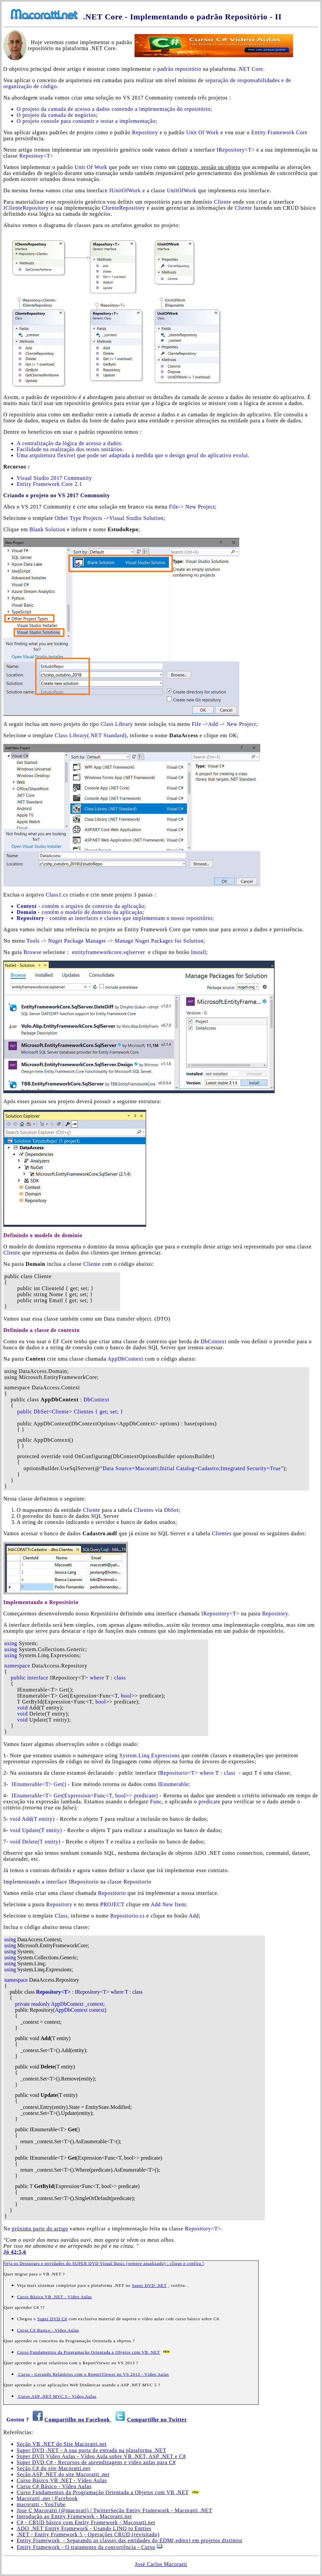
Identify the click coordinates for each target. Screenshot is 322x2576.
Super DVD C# (52, 2318)
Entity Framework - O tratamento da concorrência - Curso (86, 2547)
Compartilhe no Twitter (157, 2419)
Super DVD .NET (149, 2285)
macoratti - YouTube (41, 2504)
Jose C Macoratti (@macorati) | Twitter (63, 2510)
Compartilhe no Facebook (77, 2419)
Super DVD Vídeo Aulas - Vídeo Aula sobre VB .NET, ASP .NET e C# (101, 2456)
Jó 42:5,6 (14, 2252)
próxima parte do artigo (40, 2228)
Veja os (12, 2263)
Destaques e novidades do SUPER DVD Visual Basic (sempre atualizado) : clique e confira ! (112, 2263)
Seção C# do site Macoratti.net (53, 2468)
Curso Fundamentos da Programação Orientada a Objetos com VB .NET (88, 2352)
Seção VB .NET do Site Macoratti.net (62, 2444)
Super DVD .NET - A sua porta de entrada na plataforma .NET (91, 2450)
